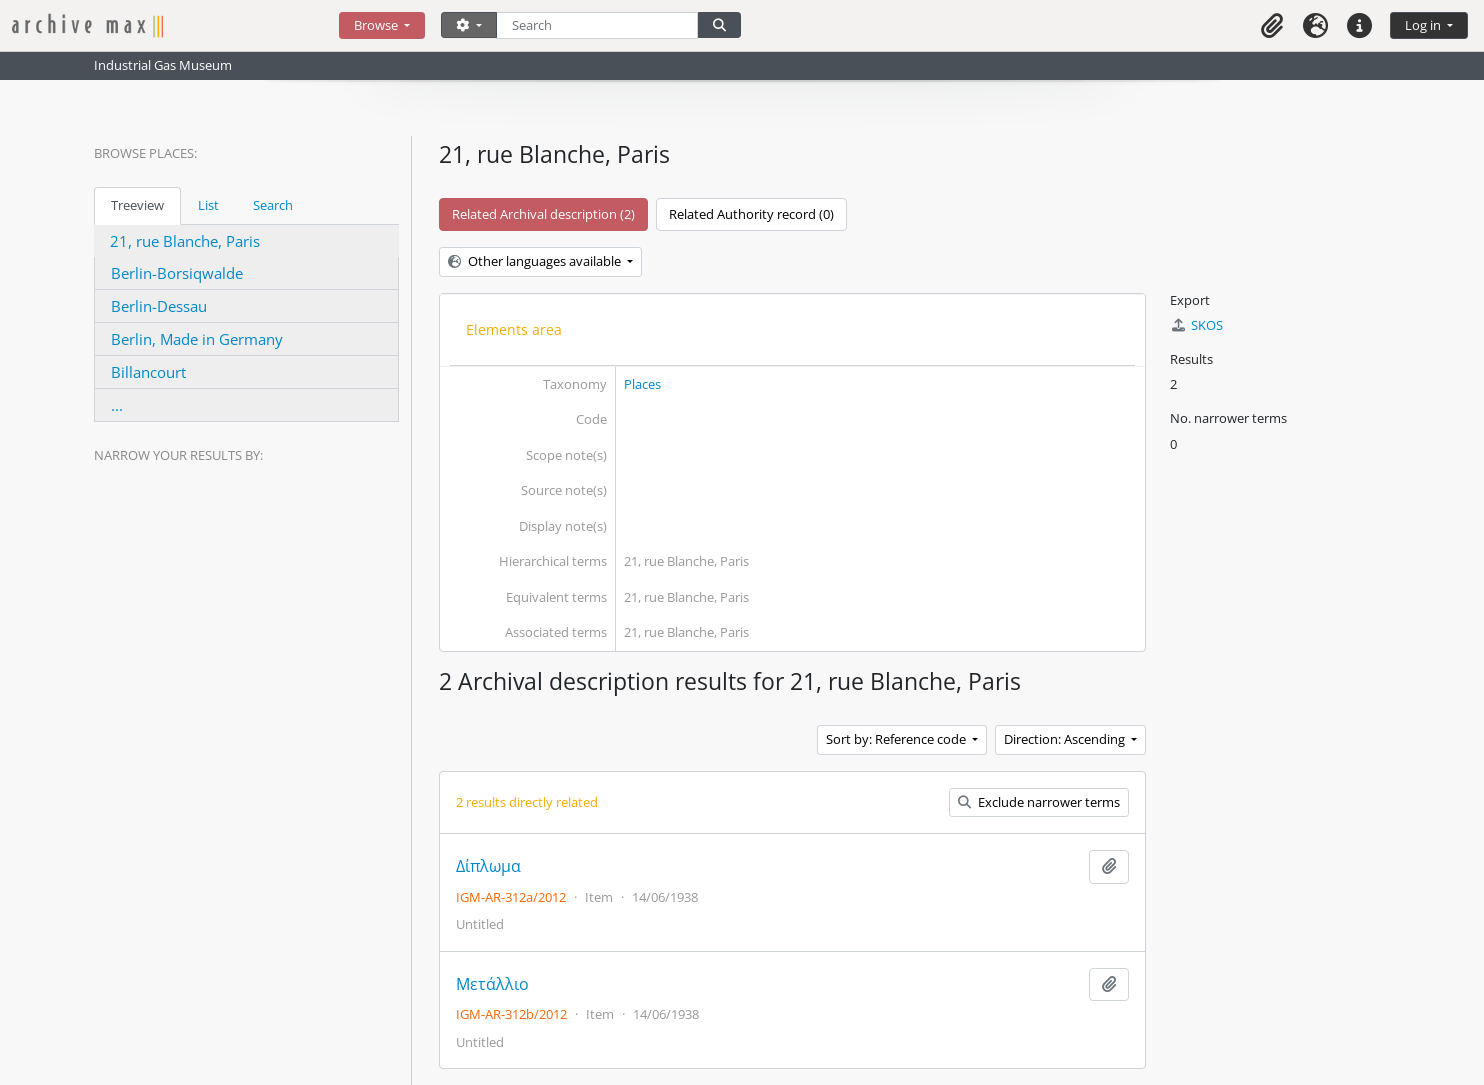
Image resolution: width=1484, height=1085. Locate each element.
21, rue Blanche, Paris (185, 241)
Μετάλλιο (492, 984)
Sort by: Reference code (897, 739)
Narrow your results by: (178, 455)
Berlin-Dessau (159, 306)
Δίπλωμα (488, 866)
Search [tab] (273, 205)
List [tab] (208, 205)
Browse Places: (145, 153)
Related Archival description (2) (543, 214)
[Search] (597, 25)
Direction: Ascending (1066, 739)
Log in (1424, 25)
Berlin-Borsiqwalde (177, 273)
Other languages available (536, 261)
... (117, 405)
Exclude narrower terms (1039, 802)
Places (642, 384)
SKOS (1196, 325)
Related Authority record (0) (751, 214)
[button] (1272, 25)
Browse (377, 25)
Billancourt (148, 372)
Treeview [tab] (137, 205)
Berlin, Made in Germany (197, 339)
